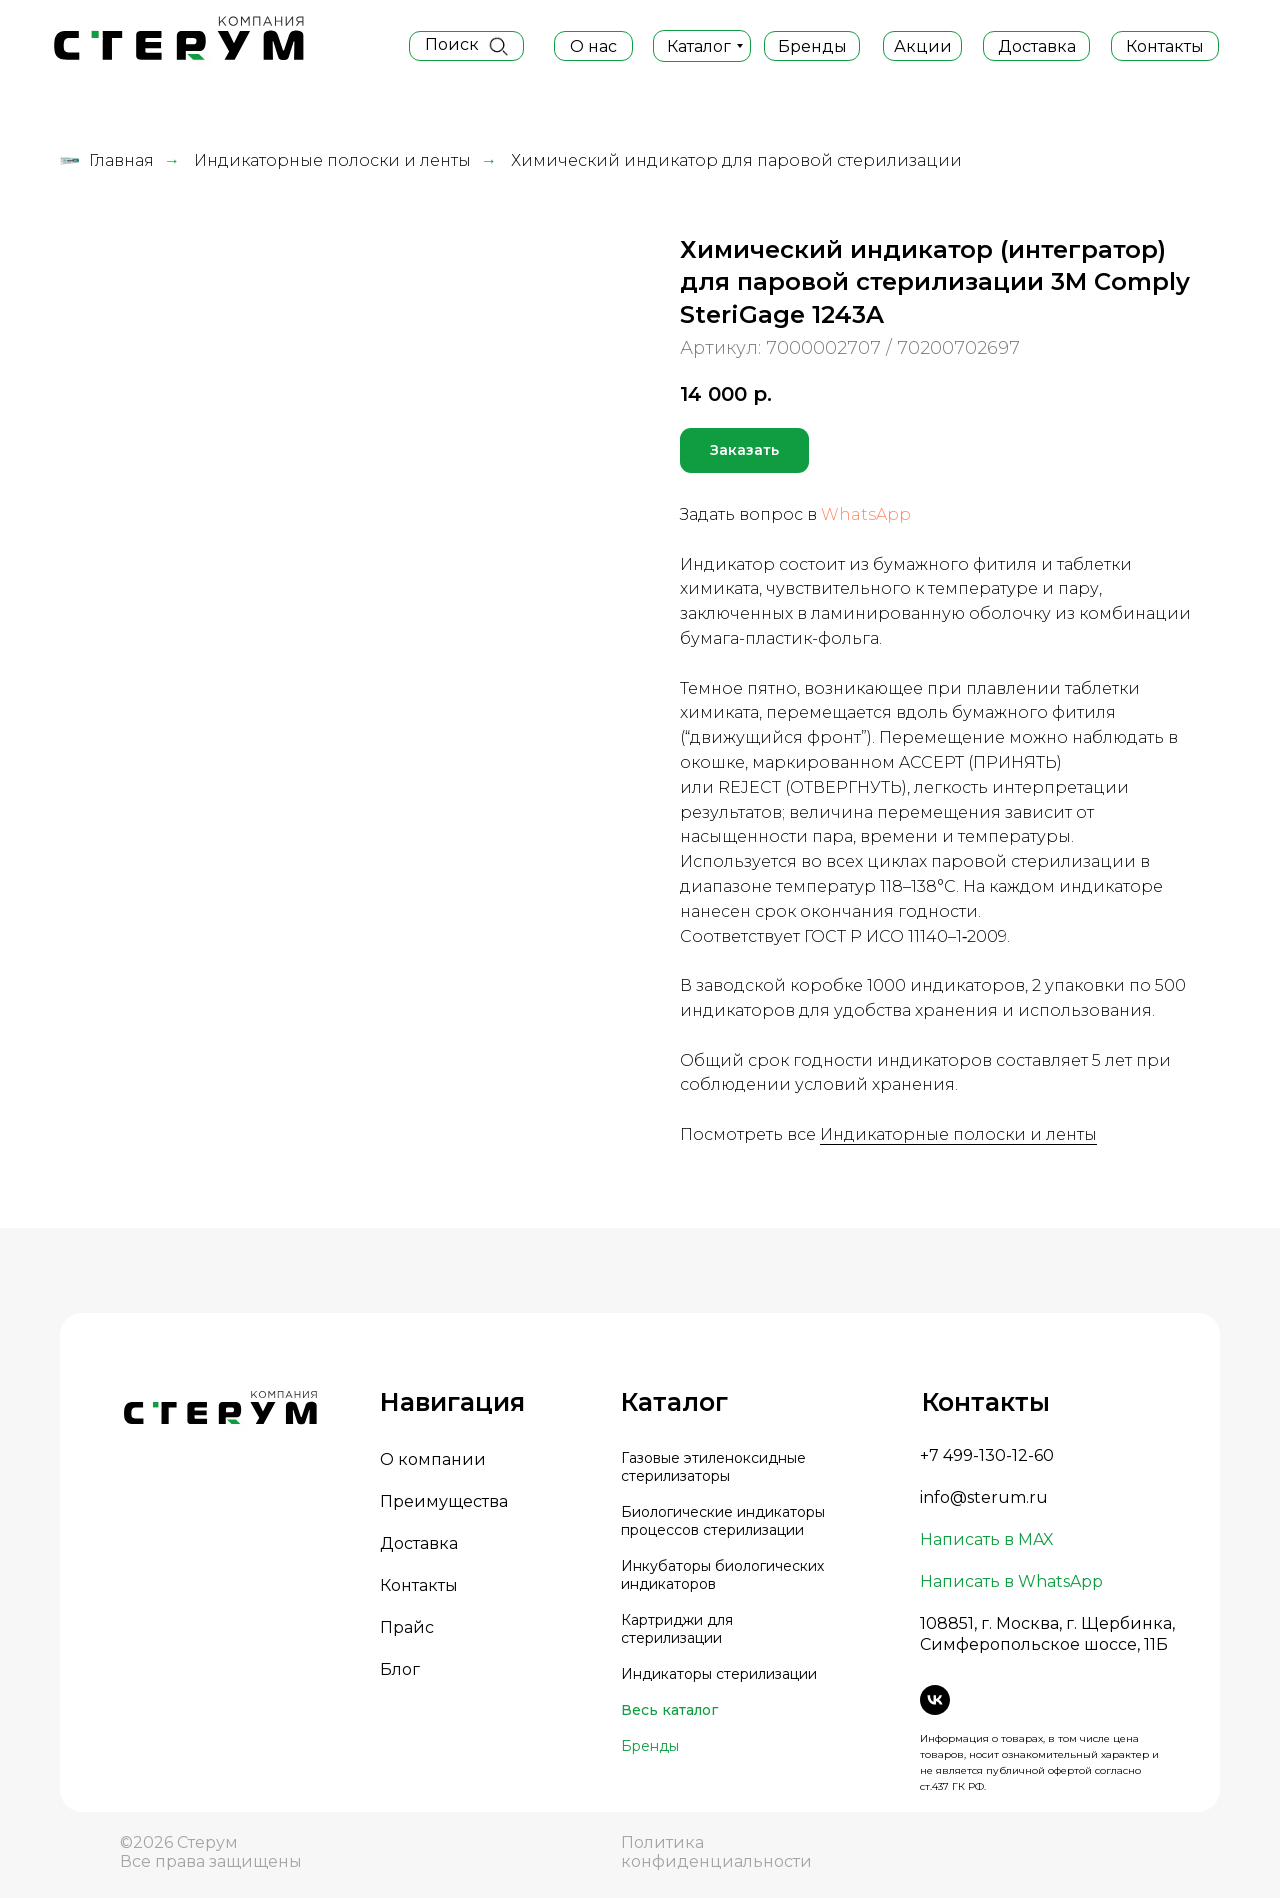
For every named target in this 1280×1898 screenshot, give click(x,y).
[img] (498, 46)
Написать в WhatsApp (1011, 1581)
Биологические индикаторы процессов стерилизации (723, 1521)
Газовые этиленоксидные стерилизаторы (713, 1467)
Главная (107, 160)
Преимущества (444, 1501)
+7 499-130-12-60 (987, 1455)
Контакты (419, 1585)
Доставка (419, 1543)
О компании (433, 1459)
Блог (400, 1669)
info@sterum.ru (984, 1497)
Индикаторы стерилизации (719, 1674)
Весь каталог (669, 1710)
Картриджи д (669, 1620)
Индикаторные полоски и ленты (332, 160)
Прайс (407, 1627)
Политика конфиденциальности (716, 1852)
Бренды (650, 1746)
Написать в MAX (987, 1539)
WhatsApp (866, 514)
